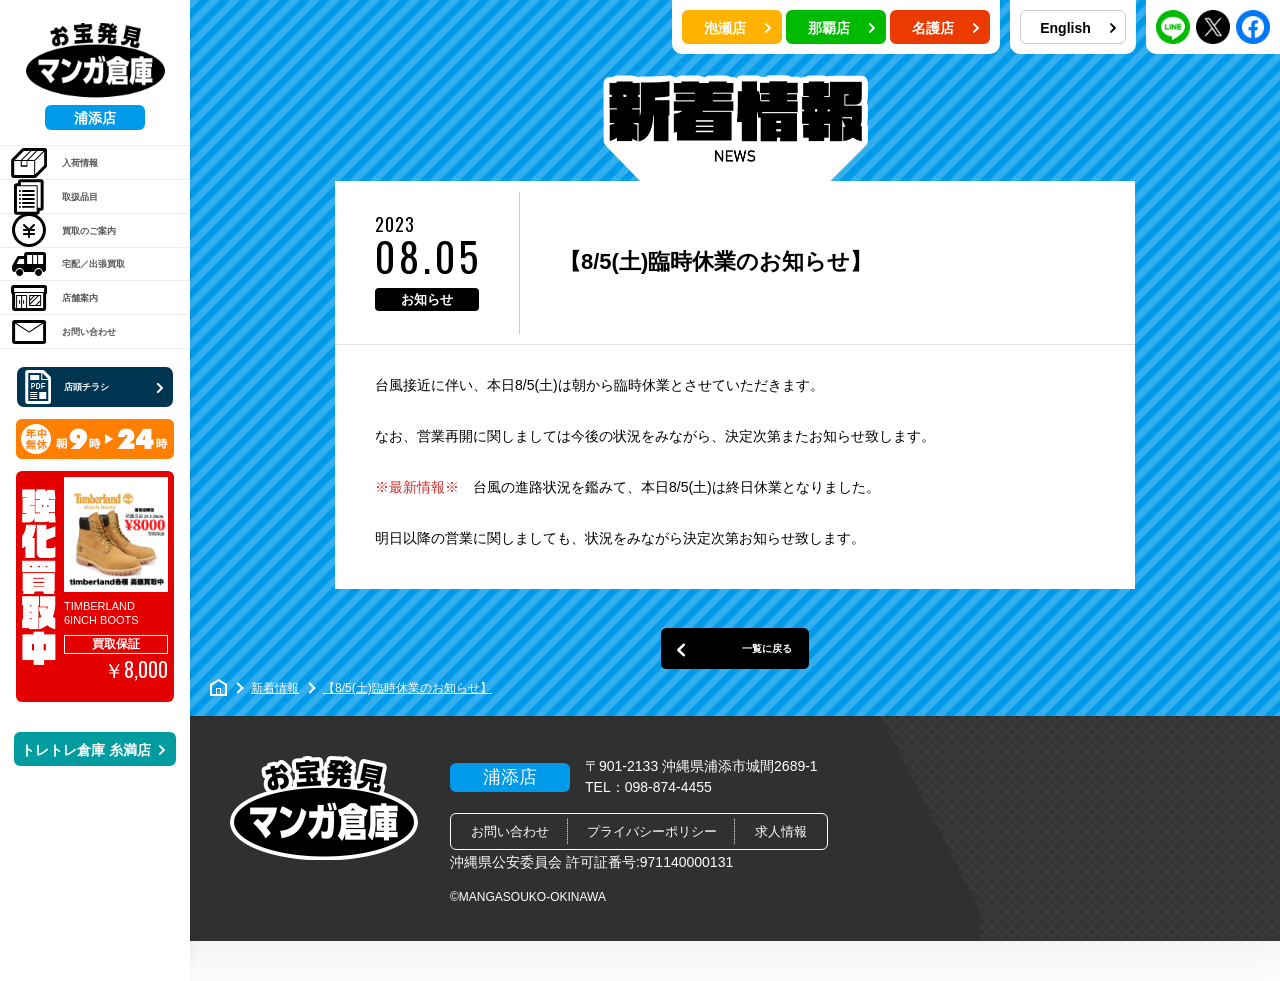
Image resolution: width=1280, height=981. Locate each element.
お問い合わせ (84, 428)
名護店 (946, 28)
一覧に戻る (735, 678)
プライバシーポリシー (652, 871)
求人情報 (781, 871)
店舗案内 (70, 377)
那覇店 (842, 28)
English (1078, 28)
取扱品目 (70, 224)
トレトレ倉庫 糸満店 (93, 859)
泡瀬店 (738, 28)
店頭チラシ (97, 494)
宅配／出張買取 (91, 326)
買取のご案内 (84, 275)
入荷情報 (70, 173)
